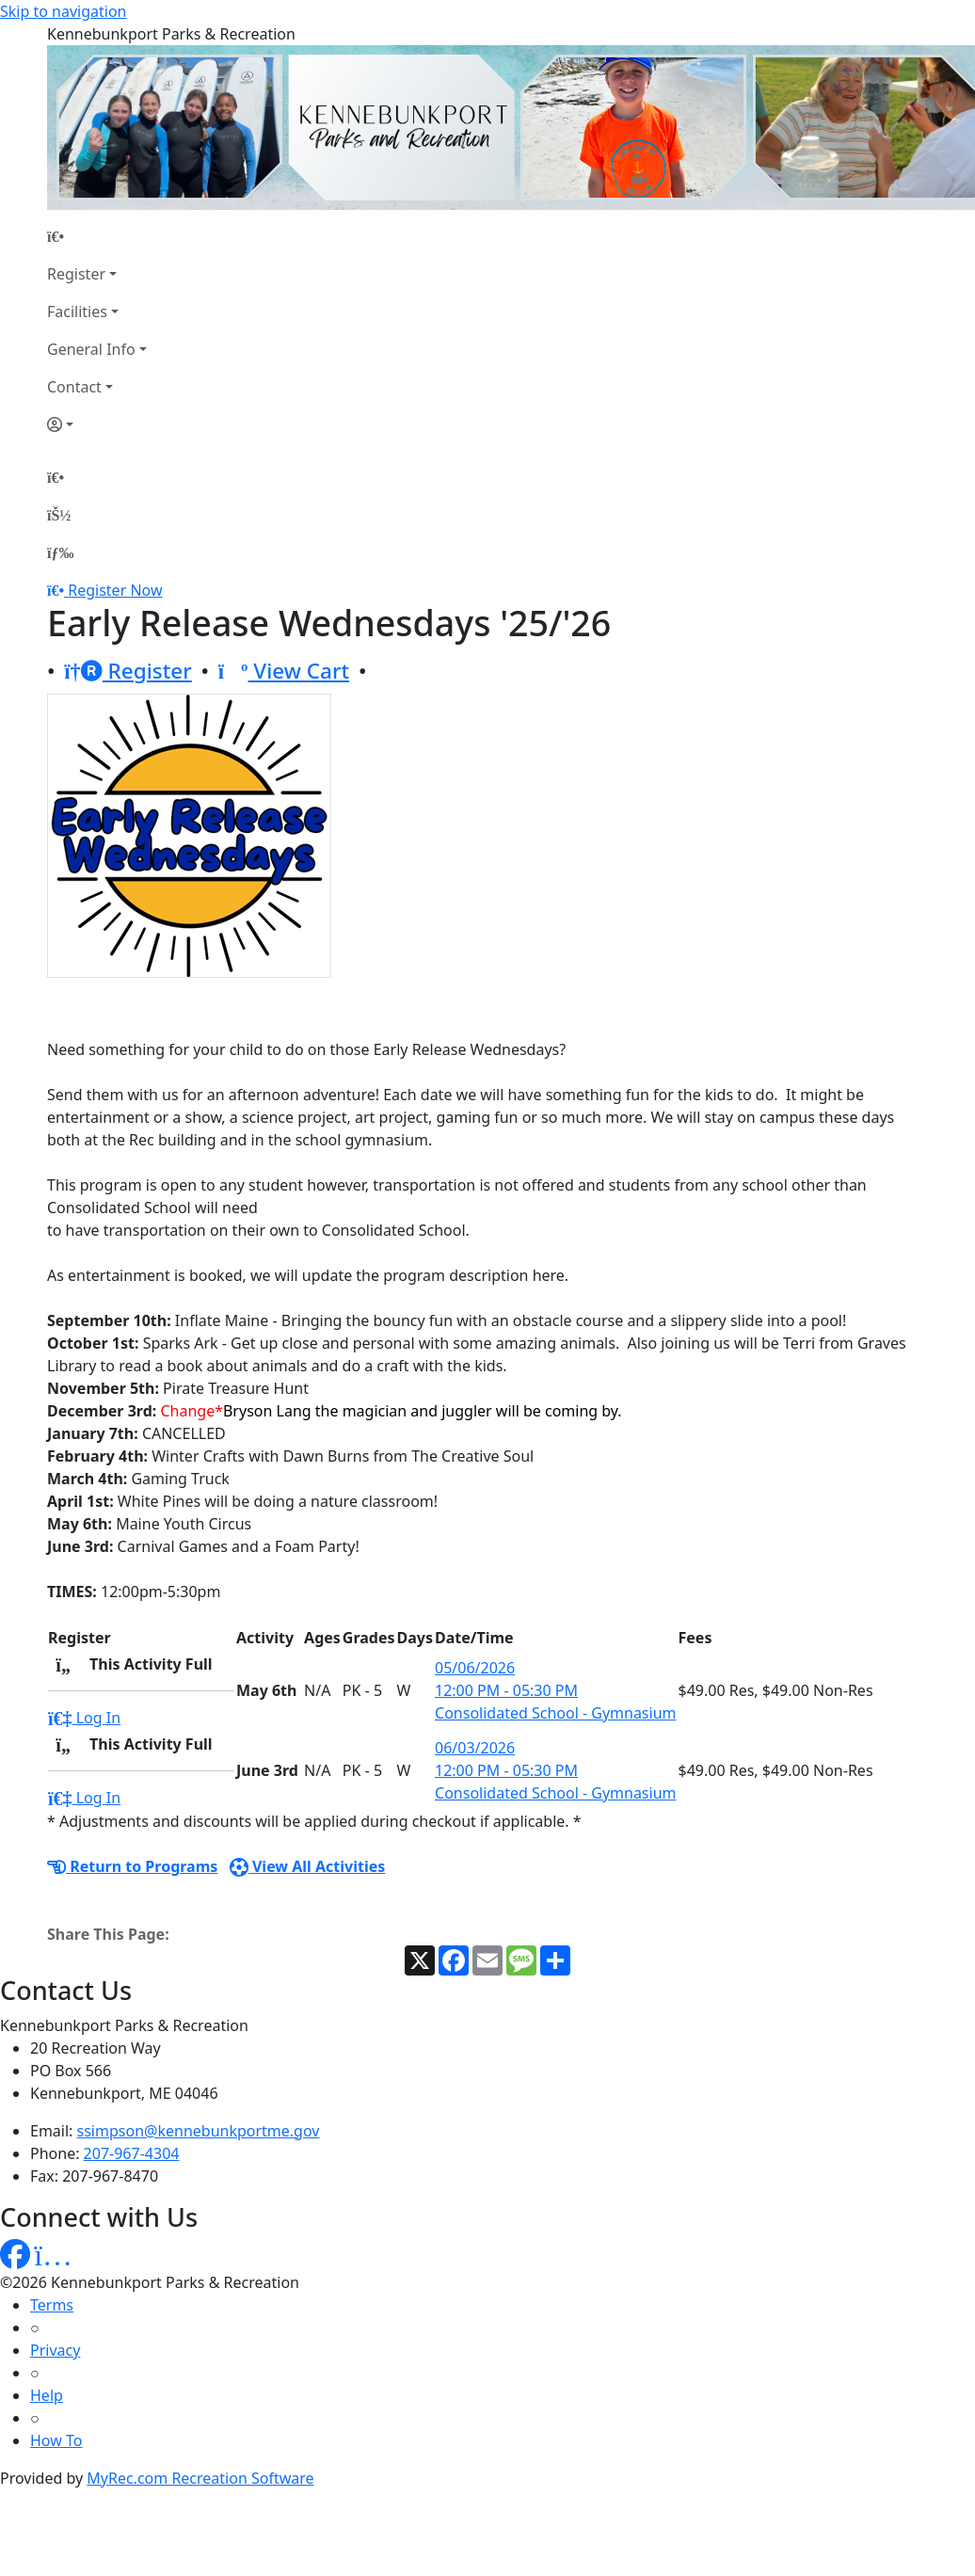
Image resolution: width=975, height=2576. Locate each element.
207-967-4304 (132, 2153)
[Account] (97, 424)
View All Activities (308, 1866)
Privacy (55, 2350)
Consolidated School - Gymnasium (555, 1713)
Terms (51, 2305)
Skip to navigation (63, 11)
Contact (74, 386)
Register (76, 274)
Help (46, 2395)
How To (56, 2440)
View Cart (283, 670)
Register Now (115, 590)
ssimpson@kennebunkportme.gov (198, 2130)
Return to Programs (132, 1866)
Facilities (77, 311)
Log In (84, 1717)
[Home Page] (97, 236)
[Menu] (60, 552)
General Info (91, 349)
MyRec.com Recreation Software (200, 2478)
